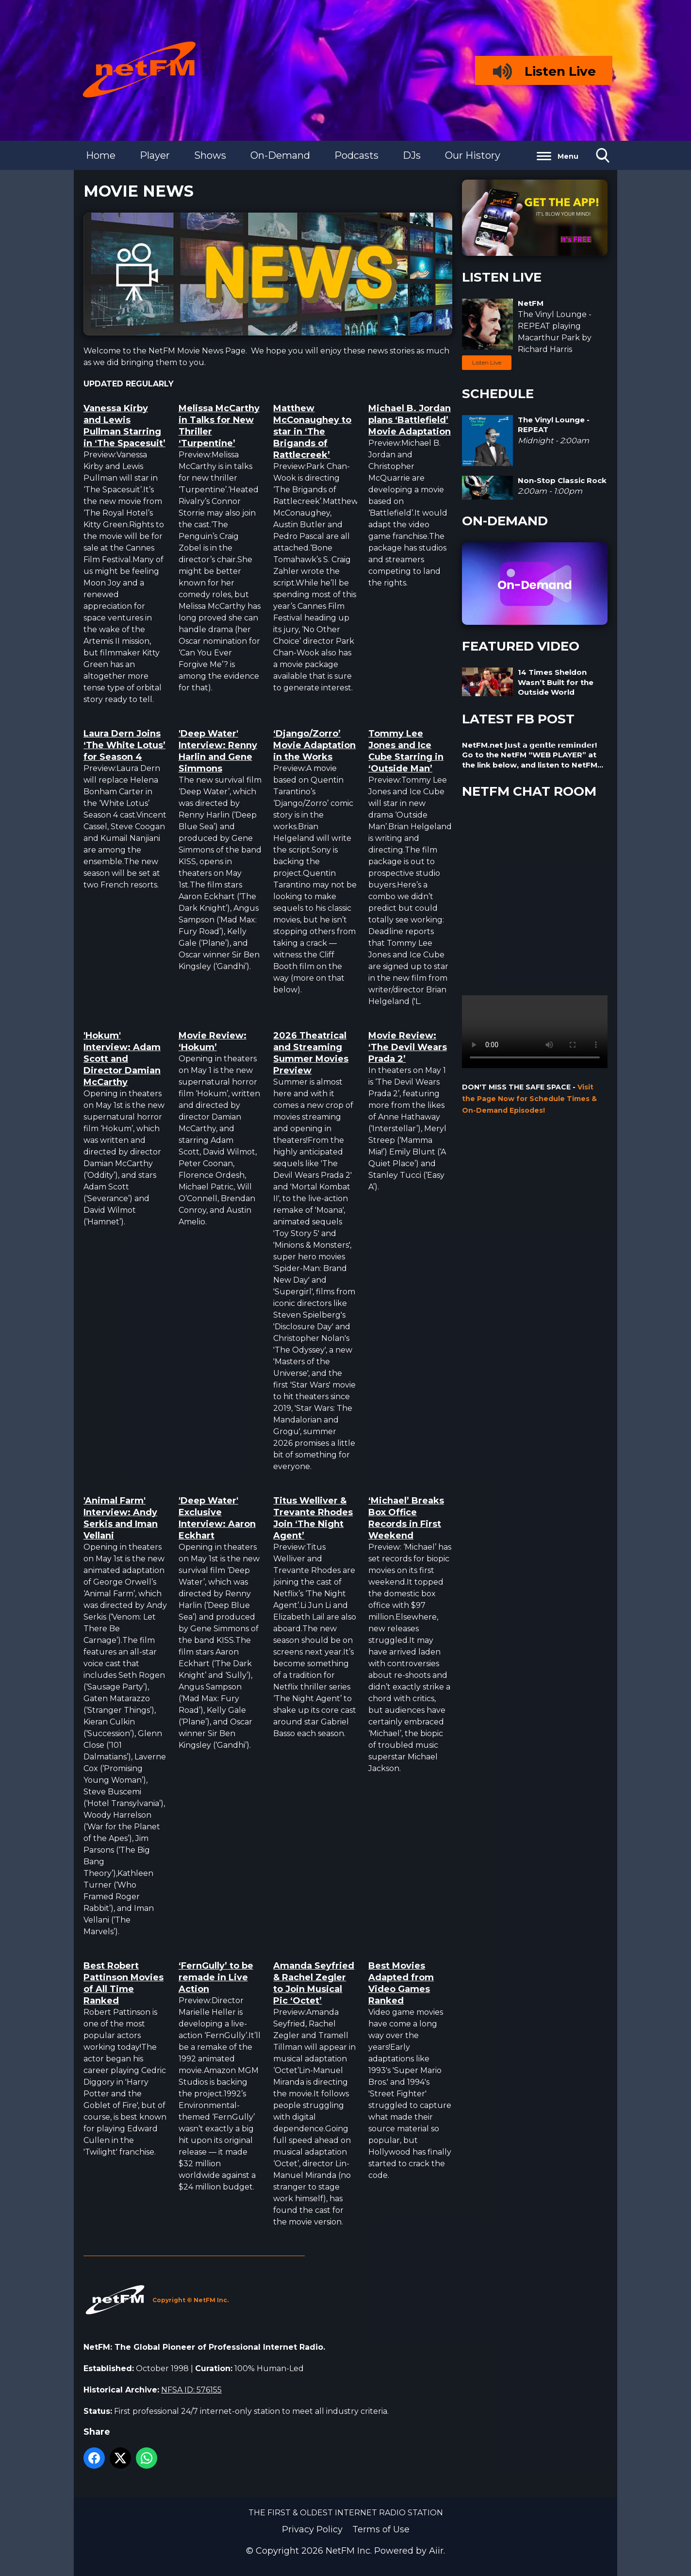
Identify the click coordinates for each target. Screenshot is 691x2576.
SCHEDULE (498, 393)
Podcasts (356, 155)
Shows (210, 155)
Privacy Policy (312, 2529)
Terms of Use (381, 2529)
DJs (412, 155)
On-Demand (280, 155)
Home (100, 155)
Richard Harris (545, 349)
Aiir (436, 2550)
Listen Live (486, 362)
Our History (472, 155)
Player (155, 155)
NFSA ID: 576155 (191, 2389)
